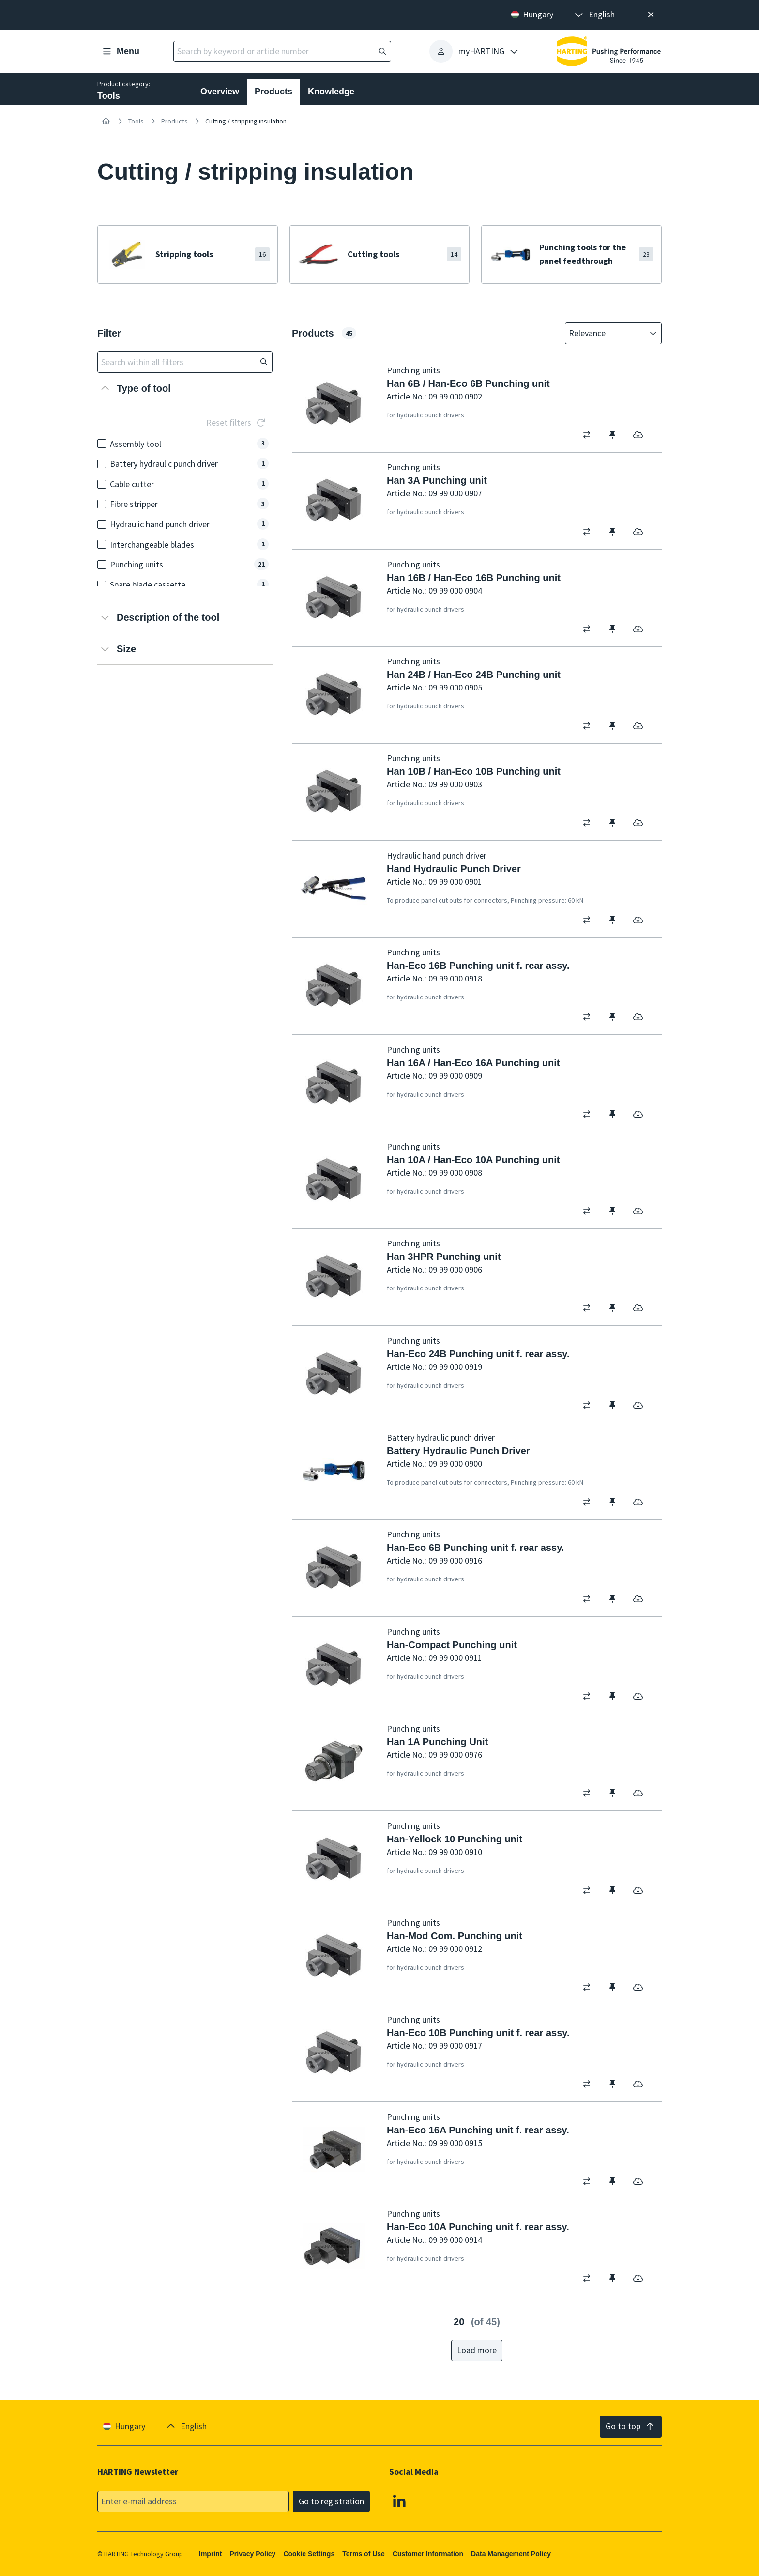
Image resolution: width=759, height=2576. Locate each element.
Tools (136, 121)
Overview (219, 91)
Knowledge (331, 91)
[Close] (651, 15)
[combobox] (606, 333)
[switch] (589, 434)
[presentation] (594, 15)
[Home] (106, 121)
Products (273, 91)
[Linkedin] (399, 2500)
